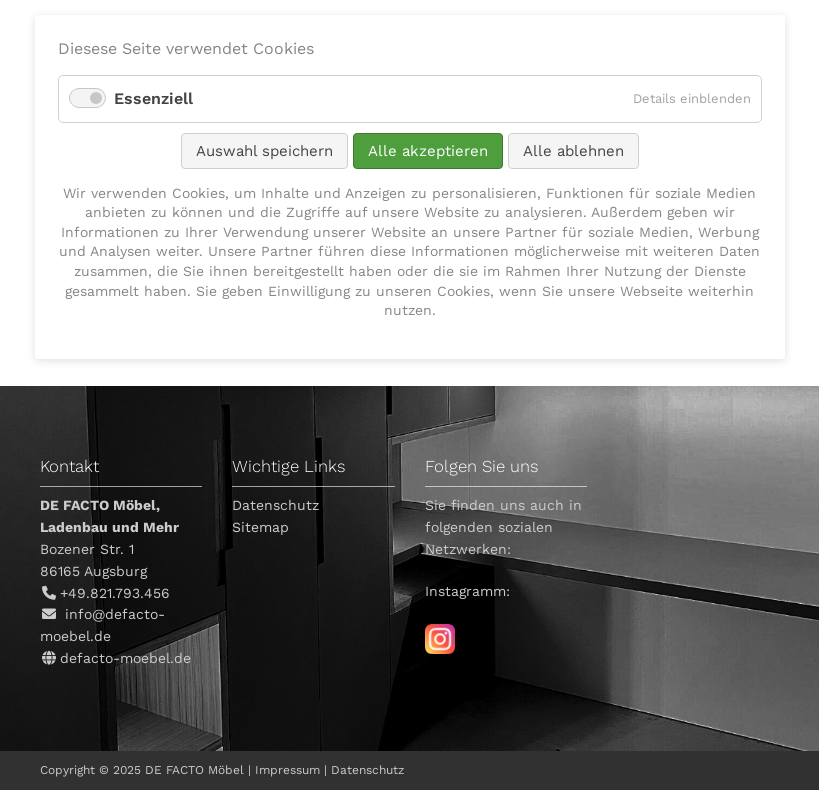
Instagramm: (467, 591)
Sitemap (260, 527)
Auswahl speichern (264, 151)
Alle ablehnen (573, 151)
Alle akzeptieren (428, 151)
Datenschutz (275, 505)
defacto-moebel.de (125, 658)
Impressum (287, 770)
